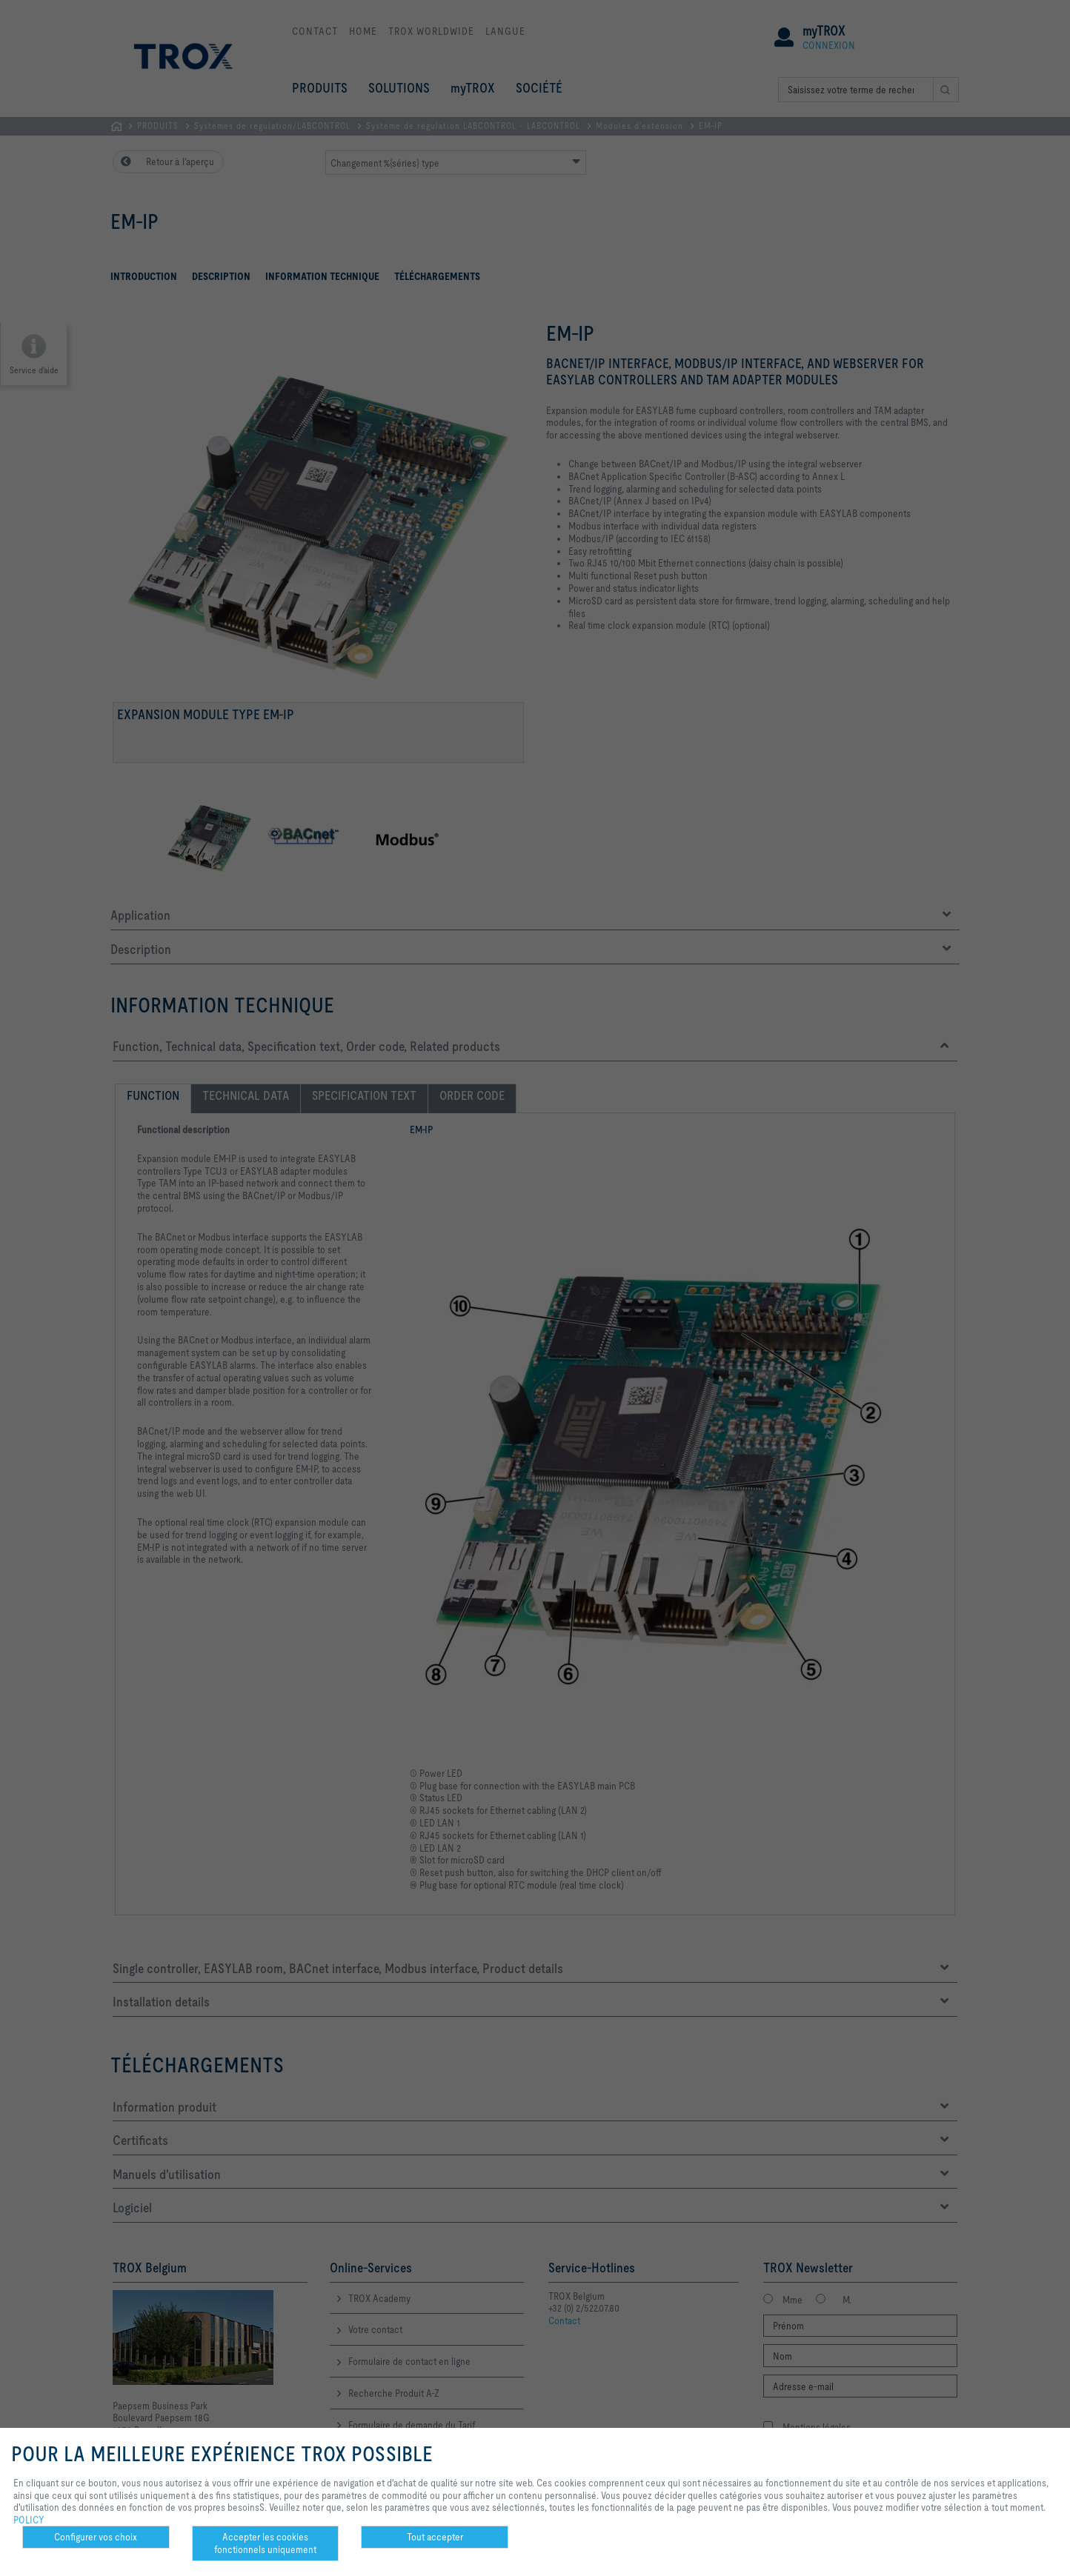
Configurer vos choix (95, 2537)
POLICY (28, 2520)
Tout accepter (435, 2537)
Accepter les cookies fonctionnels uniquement (265, 2543)
